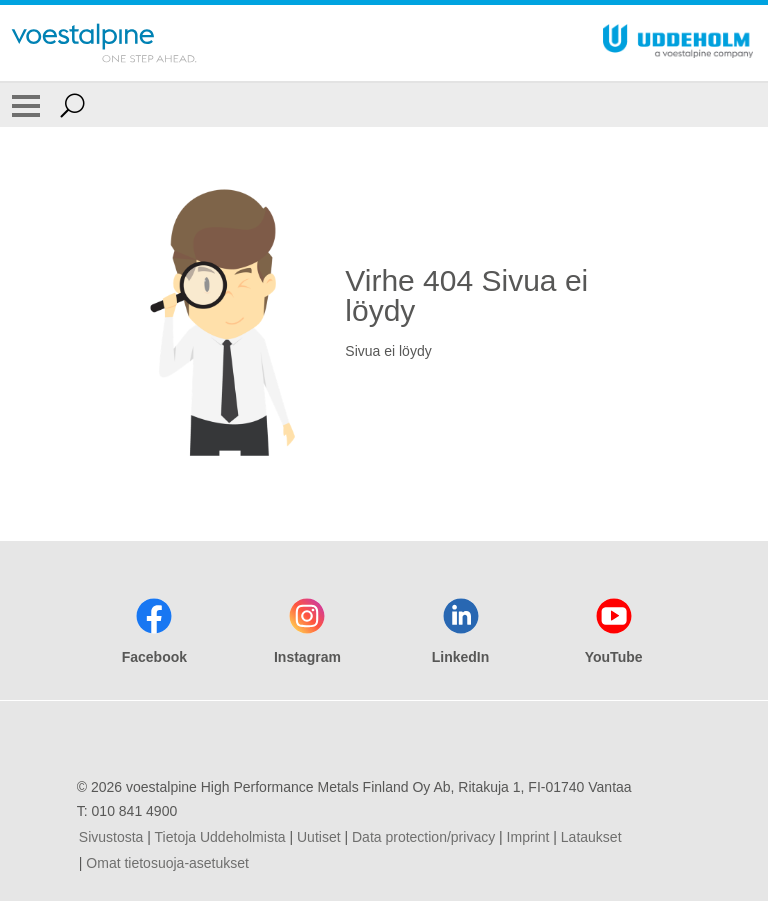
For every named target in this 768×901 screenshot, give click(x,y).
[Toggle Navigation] (26, 105)
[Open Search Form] (72, 105)
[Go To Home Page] (104, 43)
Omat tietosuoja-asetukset (167, 863)
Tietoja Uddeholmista (220, 837)
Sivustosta (111, 837)
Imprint (528, 837)
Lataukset (591, 837)
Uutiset (319, 837)
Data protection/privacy (423, 837)
